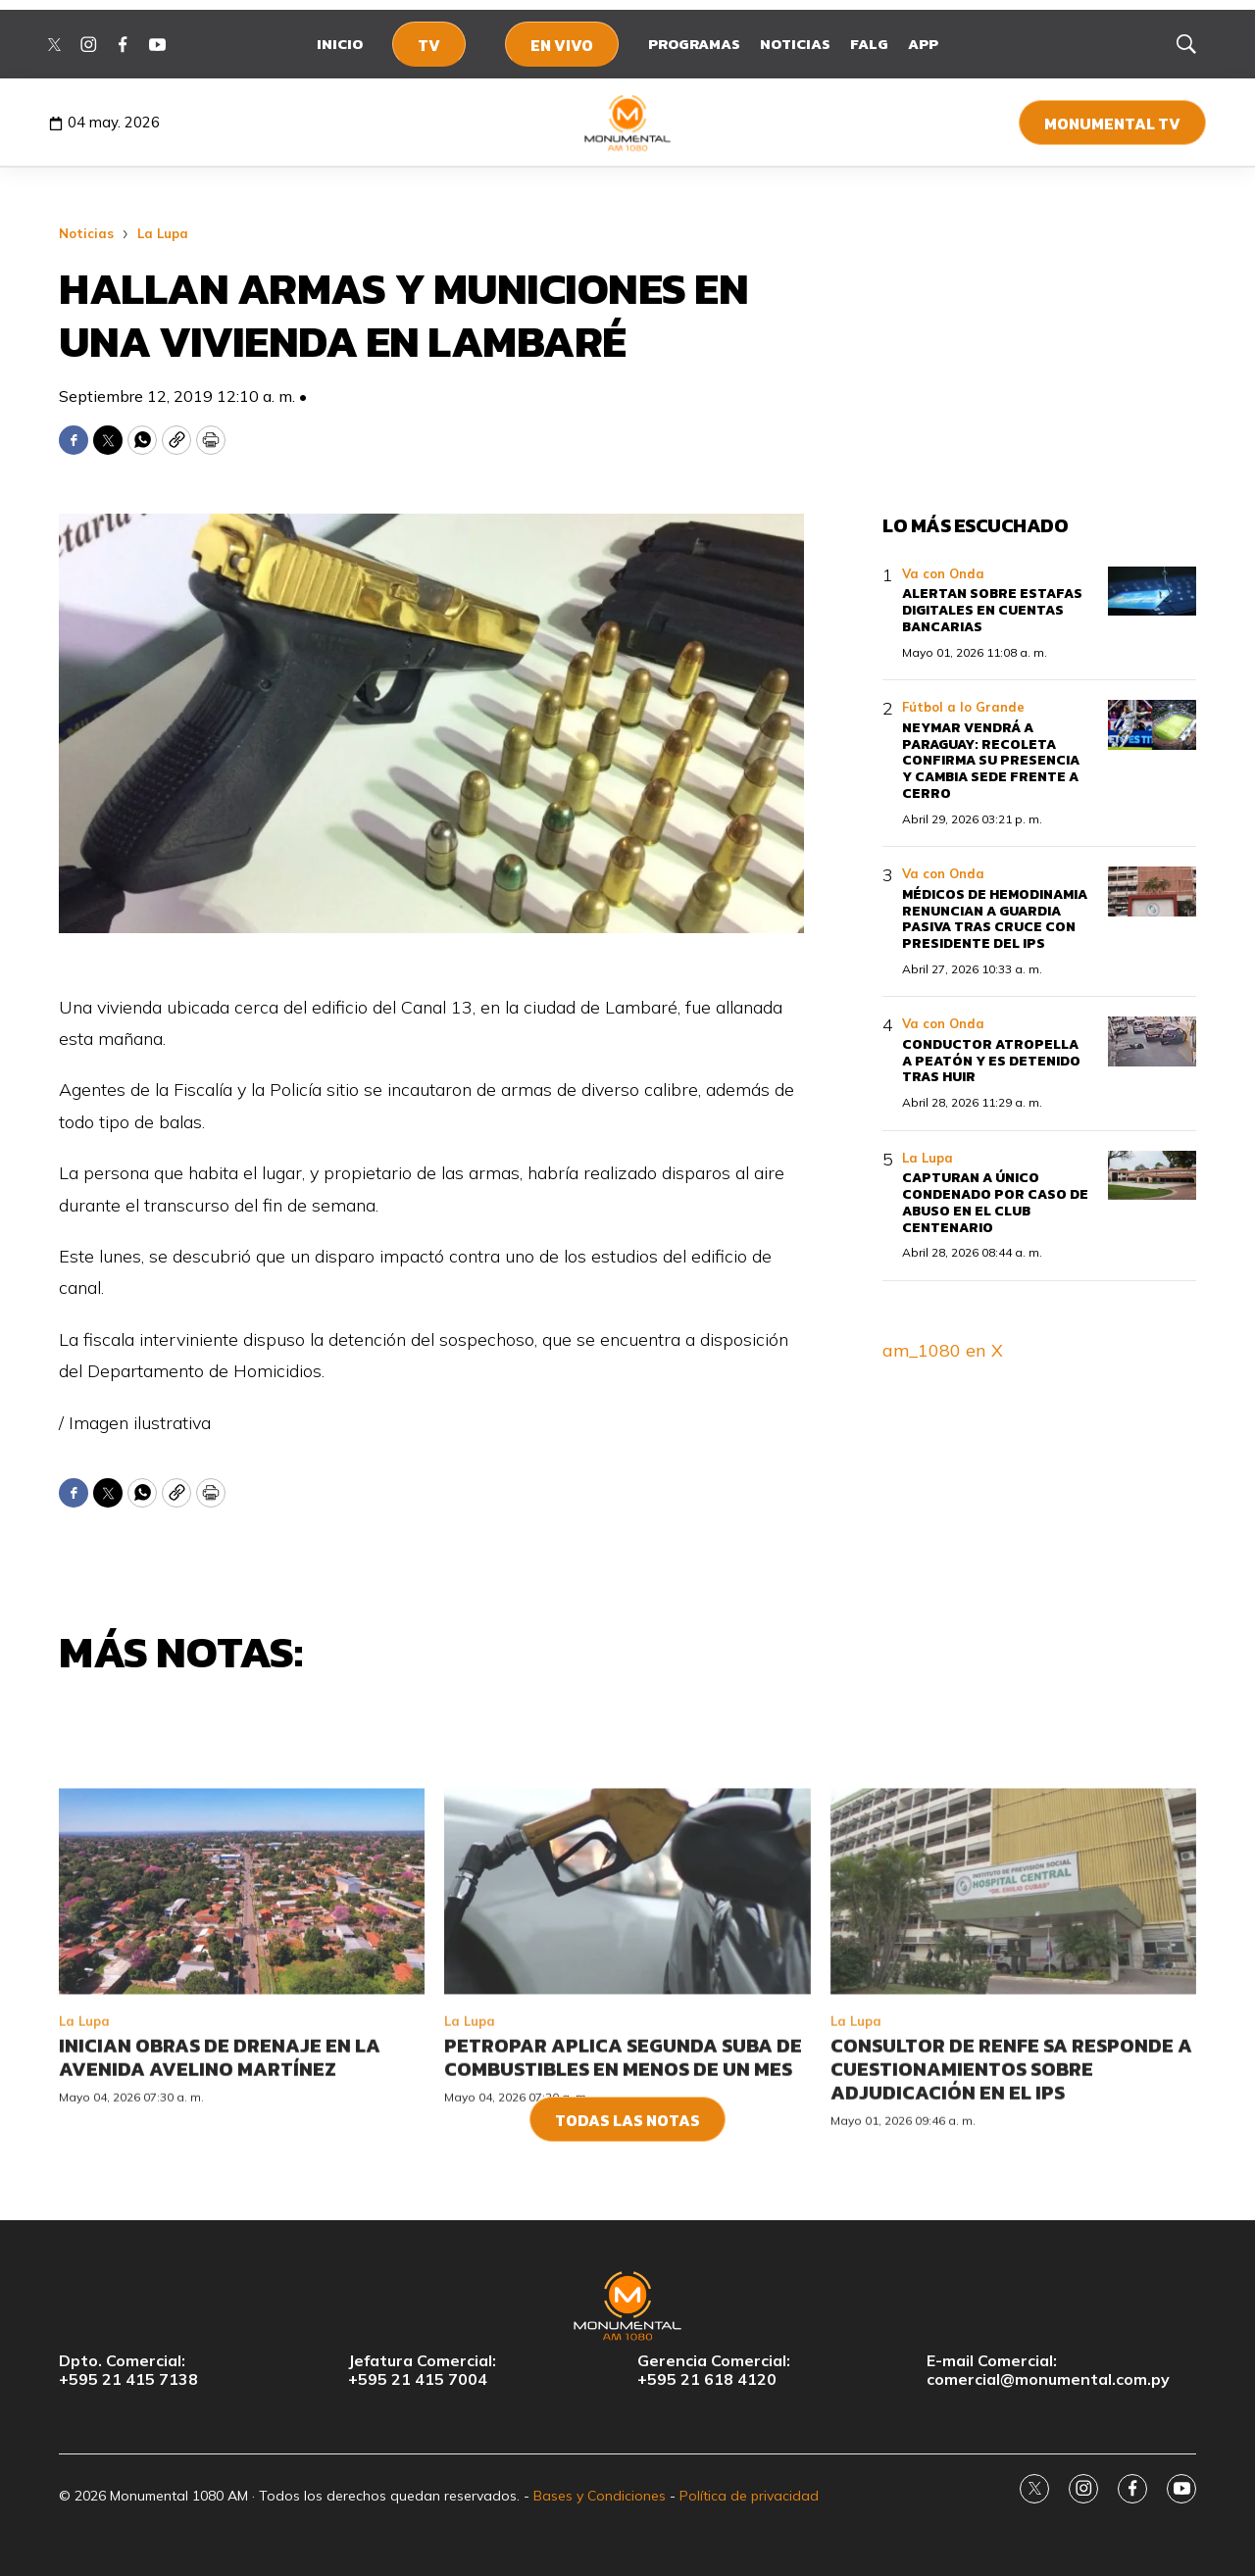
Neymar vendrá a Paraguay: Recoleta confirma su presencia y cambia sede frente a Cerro (990, 761)
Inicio (340, 43)
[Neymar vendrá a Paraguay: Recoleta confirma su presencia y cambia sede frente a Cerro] (1152, 725)
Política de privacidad (749, 2495)
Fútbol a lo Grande (963, 707)
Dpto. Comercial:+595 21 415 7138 (128, 2370)
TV (429, 45)
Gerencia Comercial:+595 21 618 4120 (713, 2370)
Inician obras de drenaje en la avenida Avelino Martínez (219, 2230)
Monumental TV (1112, 123)
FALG (869, 43)
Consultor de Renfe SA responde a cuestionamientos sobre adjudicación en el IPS (1011, 2242)
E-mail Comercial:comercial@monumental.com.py (1048, 2370)
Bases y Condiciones (599, 2495)
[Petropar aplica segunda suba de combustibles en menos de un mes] (627, 2065)
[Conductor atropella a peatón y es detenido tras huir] (1152, 1041)
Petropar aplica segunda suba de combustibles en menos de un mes (623, 2230)
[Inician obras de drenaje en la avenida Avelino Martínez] (242, 2065)
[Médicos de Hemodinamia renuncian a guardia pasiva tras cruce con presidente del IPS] (1152, 891)
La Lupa (162, 233)
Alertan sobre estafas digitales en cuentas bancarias (992, 610)
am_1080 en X (942, 1350)
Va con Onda (943, 573)
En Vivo (561, 45)
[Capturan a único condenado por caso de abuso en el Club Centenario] (1152, 1176)
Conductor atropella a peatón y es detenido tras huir (991, 1061)
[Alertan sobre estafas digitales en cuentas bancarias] (1152, 592)
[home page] (628, 122)
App (923, 43)
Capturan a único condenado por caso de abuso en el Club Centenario (995, 1202)
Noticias (795, 43)
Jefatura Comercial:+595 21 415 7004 (422, 2370)
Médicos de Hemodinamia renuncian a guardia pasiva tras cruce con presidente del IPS (994, 919)
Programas (694, 43)
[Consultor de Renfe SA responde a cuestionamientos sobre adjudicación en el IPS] (1013, 2065)
